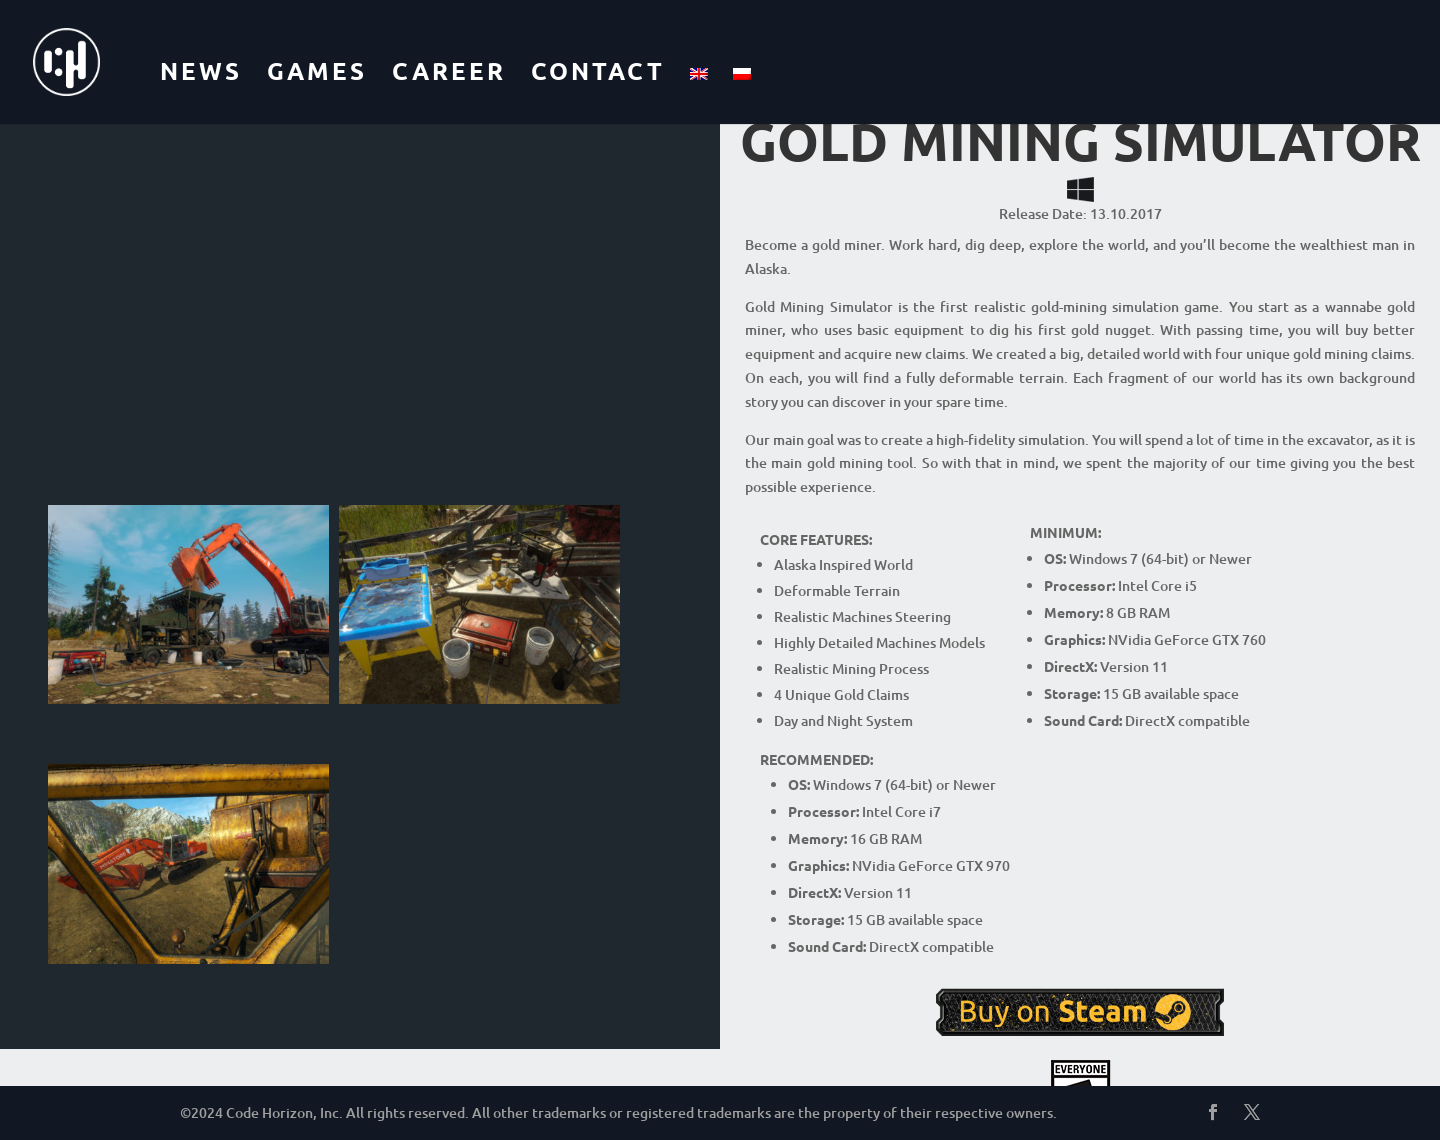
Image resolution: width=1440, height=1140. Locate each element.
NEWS (201, 70)
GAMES (317, 70)
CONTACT (598, 70)
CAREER (449, 70)
